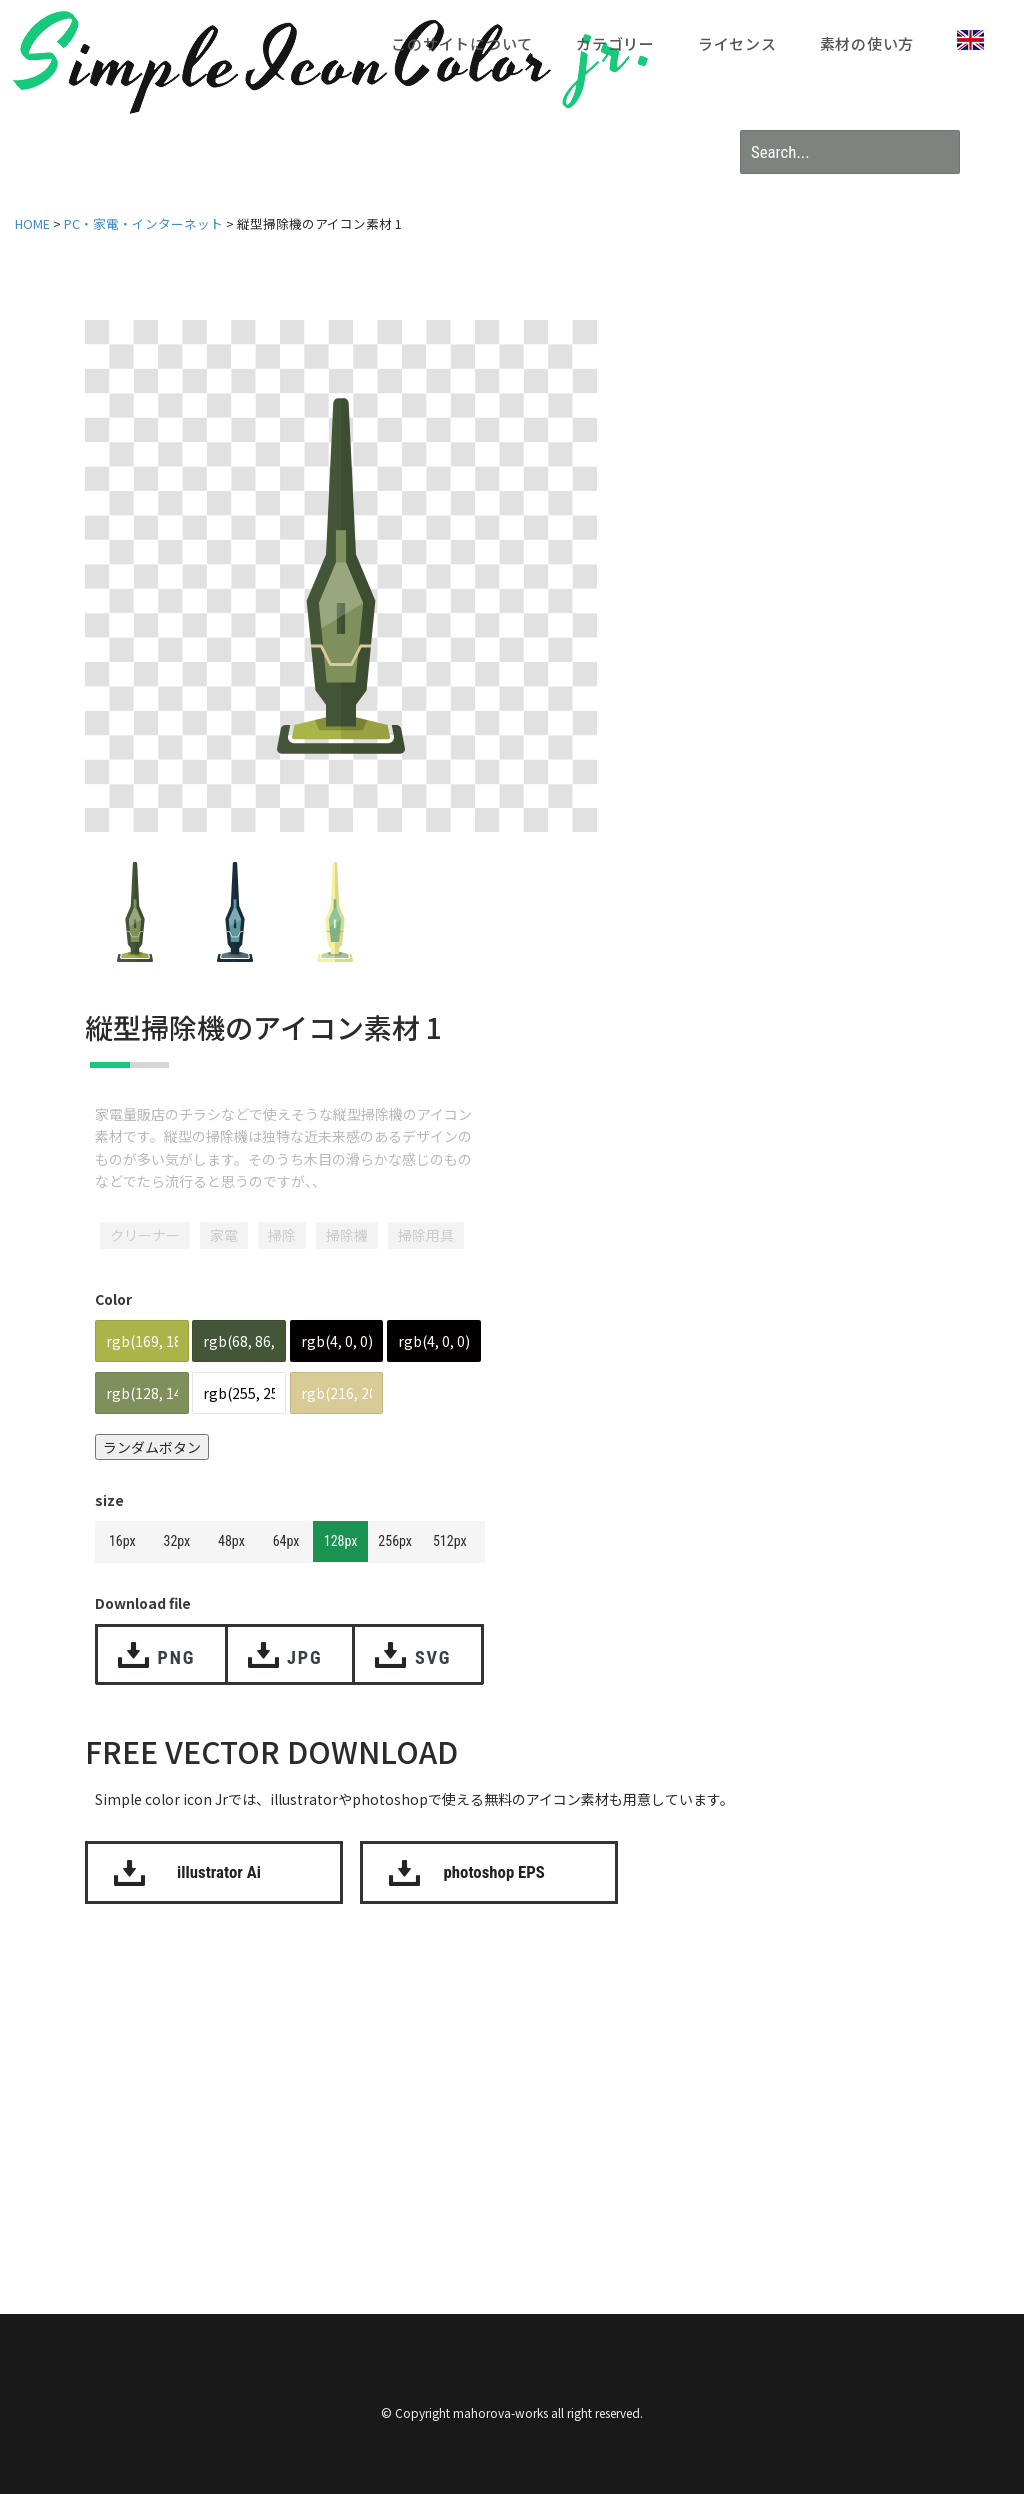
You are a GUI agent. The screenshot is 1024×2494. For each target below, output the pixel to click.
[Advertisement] (525, 2084)
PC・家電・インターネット (143, 223)
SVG (433, 1657)
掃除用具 (426, 1235)
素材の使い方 (867, 43)
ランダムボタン (152, 1447)
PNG (177, 1657)
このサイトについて (462, 43)
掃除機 (347, 1235)
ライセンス (737, 43)
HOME (32, 223)
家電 (224, 1235)
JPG (304, 1657)
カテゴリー (615, 43)
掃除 (282, 1235)
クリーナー (145, 1235)
